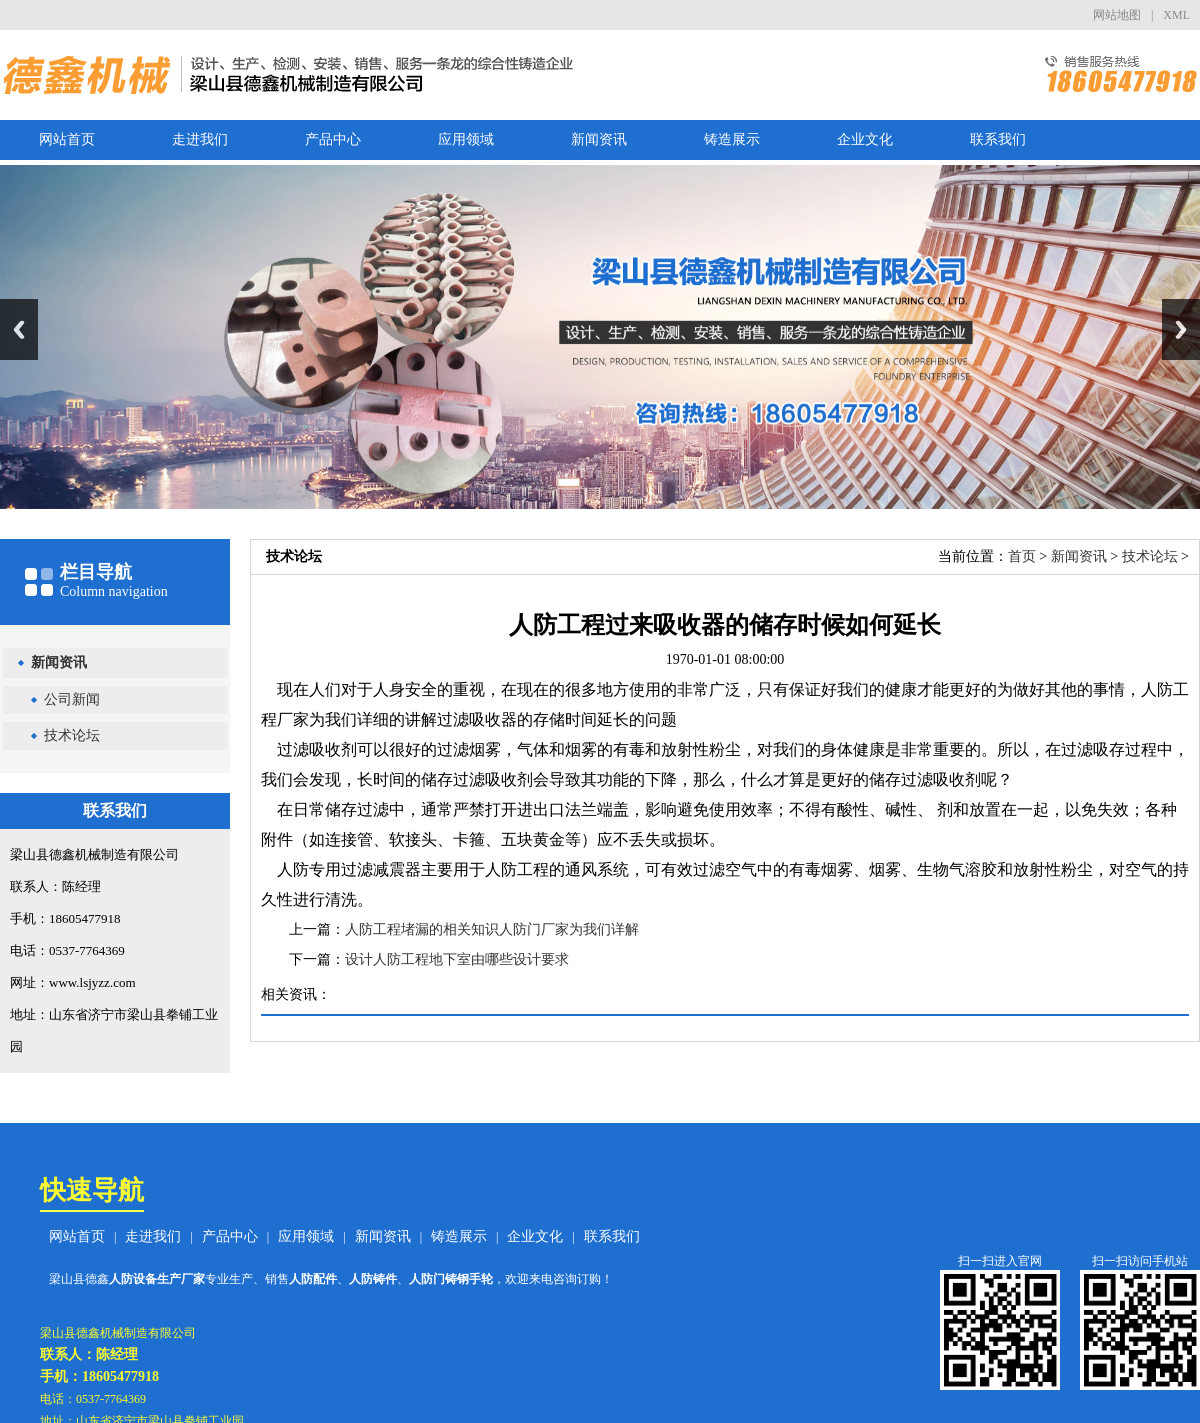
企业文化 (865, 139)
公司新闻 (72, 699)
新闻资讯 (599, 139)
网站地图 (1117, 15)
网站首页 (67, 139)
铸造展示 (732, 139)
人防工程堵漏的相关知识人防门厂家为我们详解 (492, 929)
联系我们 (998, 139)
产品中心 (333, 139)
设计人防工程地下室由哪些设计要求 (457, 959)
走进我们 (200, 139)
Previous (19, 329)
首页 (1022, 556)
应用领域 (466, 139)
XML (1176, 15)
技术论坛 (72, 735)
